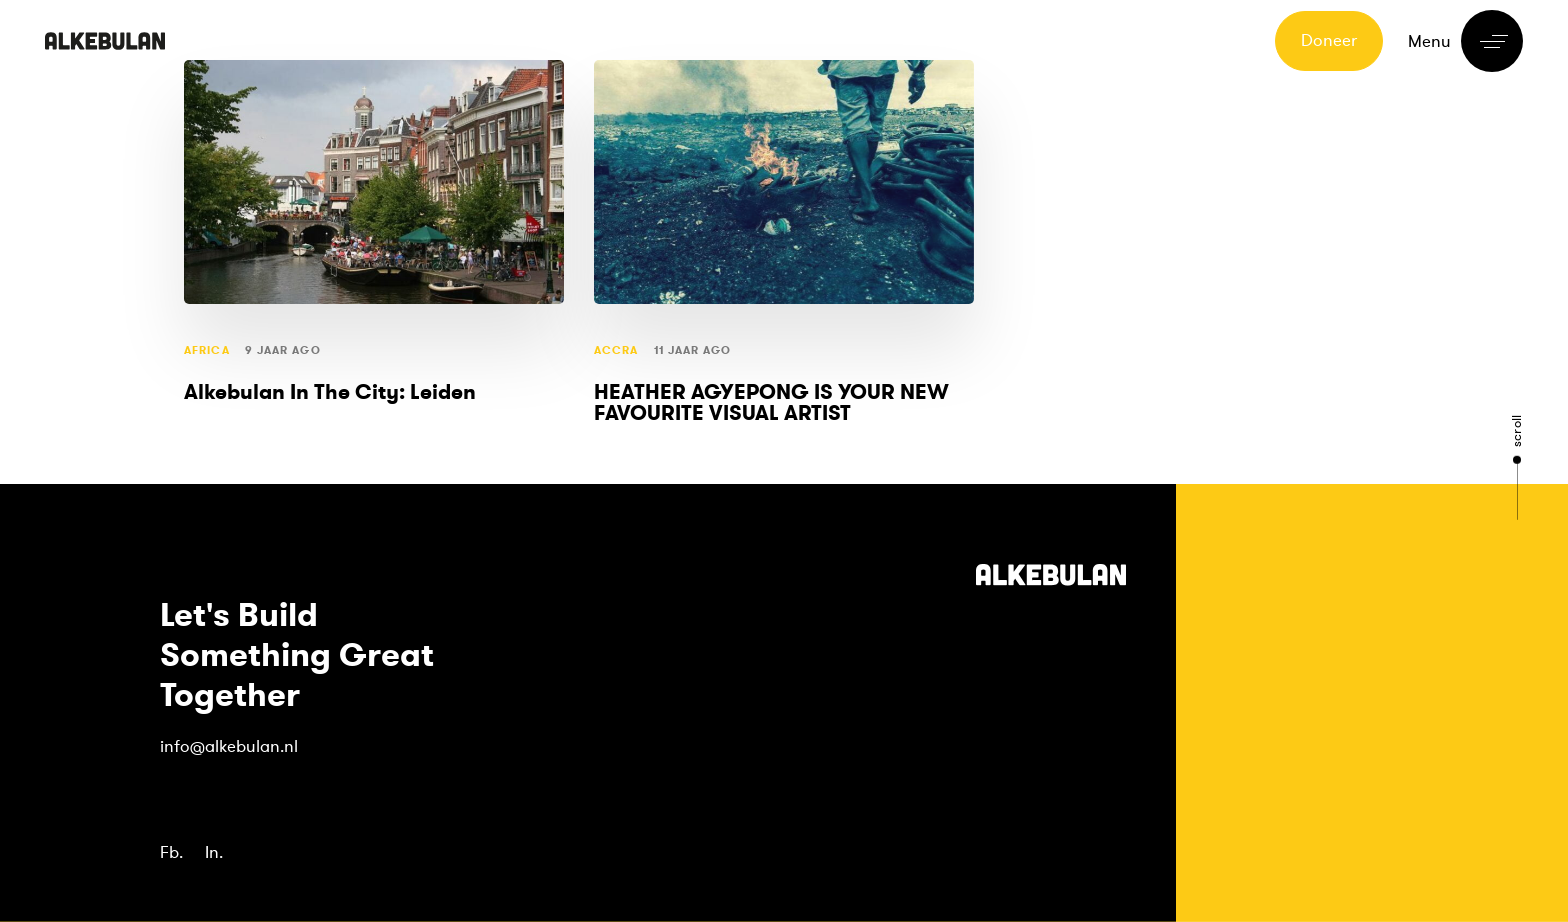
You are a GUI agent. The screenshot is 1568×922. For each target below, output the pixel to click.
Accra (616, 350)
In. (214, 852)
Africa (207, 350)
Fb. (171, 852)
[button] (1465, 41)
